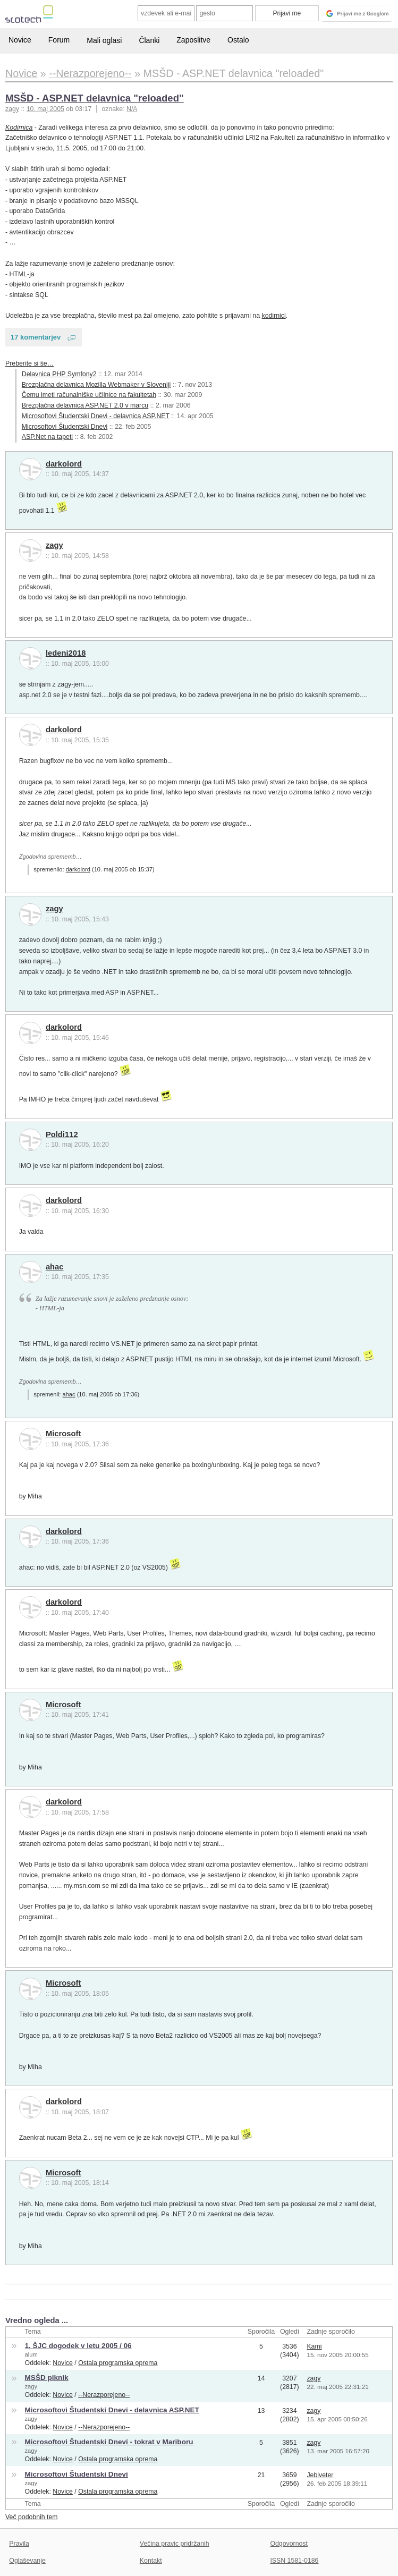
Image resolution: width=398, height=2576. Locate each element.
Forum (59, 40)
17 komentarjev (36, 337)
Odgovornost (289, 2543)
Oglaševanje (27, 2560)
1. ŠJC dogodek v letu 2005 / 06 (78, 2346)
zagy (54, 545)
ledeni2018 (66, 653)
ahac (55, 1266)
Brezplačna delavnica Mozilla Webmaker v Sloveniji (96, 384)
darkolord (64, 464)
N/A (132, 109)
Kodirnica (18, 127)
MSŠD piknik (47, 2378)
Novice (20, 40)
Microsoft (63, 1433)
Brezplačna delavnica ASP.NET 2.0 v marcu (85, 405)
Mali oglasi (104, 40)
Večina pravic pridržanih (174, 2543)
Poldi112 (62, 1134)
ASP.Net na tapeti (47, 436)
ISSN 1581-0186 (294, 2560)
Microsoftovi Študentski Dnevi (65, 426)
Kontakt (151, 2560)
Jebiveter (320, 2475)
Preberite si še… (29, 363)
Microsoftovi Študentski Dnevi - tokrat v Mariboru (109, 2442)
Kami (314, 2346)
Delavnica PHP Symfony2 (59, 374)
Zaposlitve (193, 40)
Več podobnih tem (31, 2517)
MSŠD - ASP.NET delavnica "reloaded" (94, 98)
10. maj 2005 (45, 109)
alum (31, 2354)
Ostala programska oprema (117, 2363)
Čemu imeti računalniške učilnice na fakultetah (89, 395)
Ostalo (238, 40)
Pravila (19, 2543)
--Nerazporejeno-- (104, 2395)
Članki (149, 40)
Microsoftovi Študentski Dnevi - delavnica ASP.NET (96, 416)
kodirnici (274, 315)
